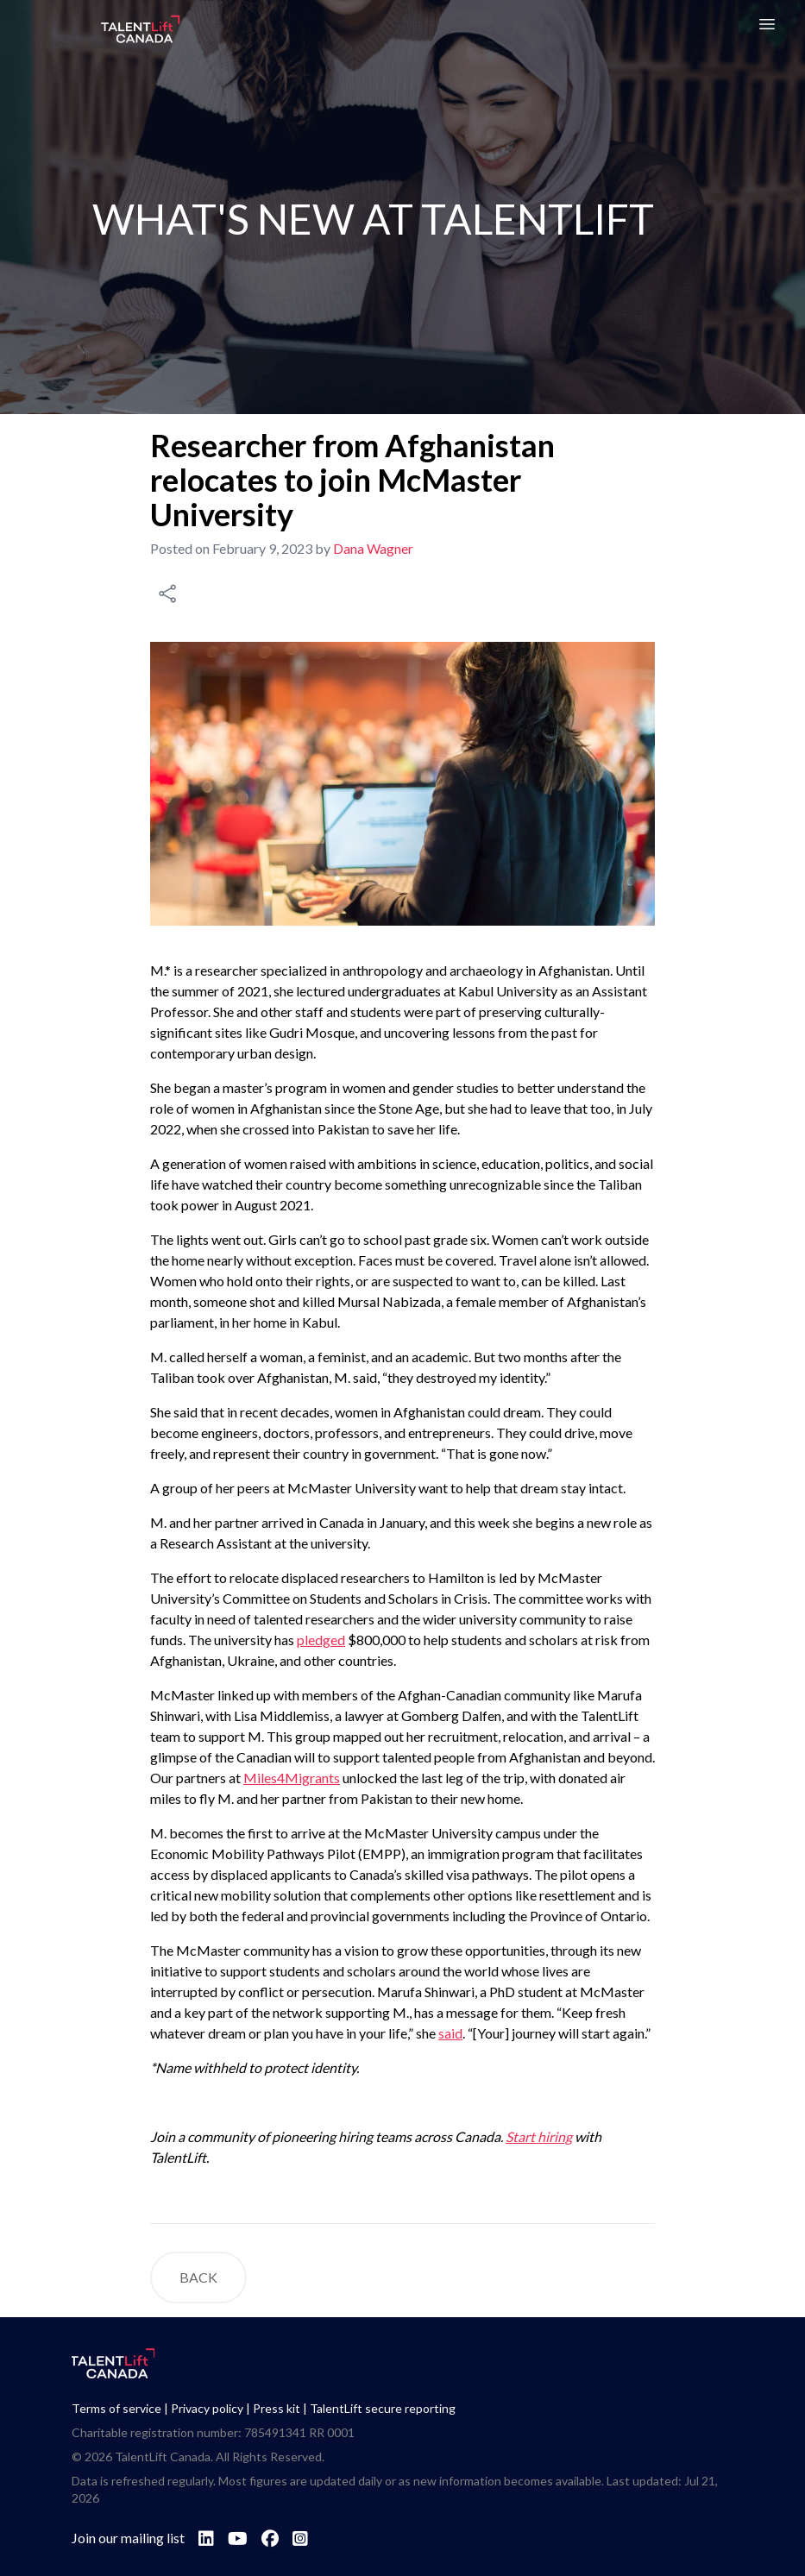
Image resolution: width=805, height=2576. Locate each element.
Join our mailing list (128, 2537)
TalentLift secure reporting (383, 2408)
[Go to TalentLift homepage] (140, 31)
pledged (321, 1639)
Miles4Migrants (291, 1777)
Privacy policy (207, 2408)
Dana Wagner (373, 548)
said (450, 2033)
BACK (198, 2277)
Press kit (276, 2408)
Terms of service (116, 2408)
